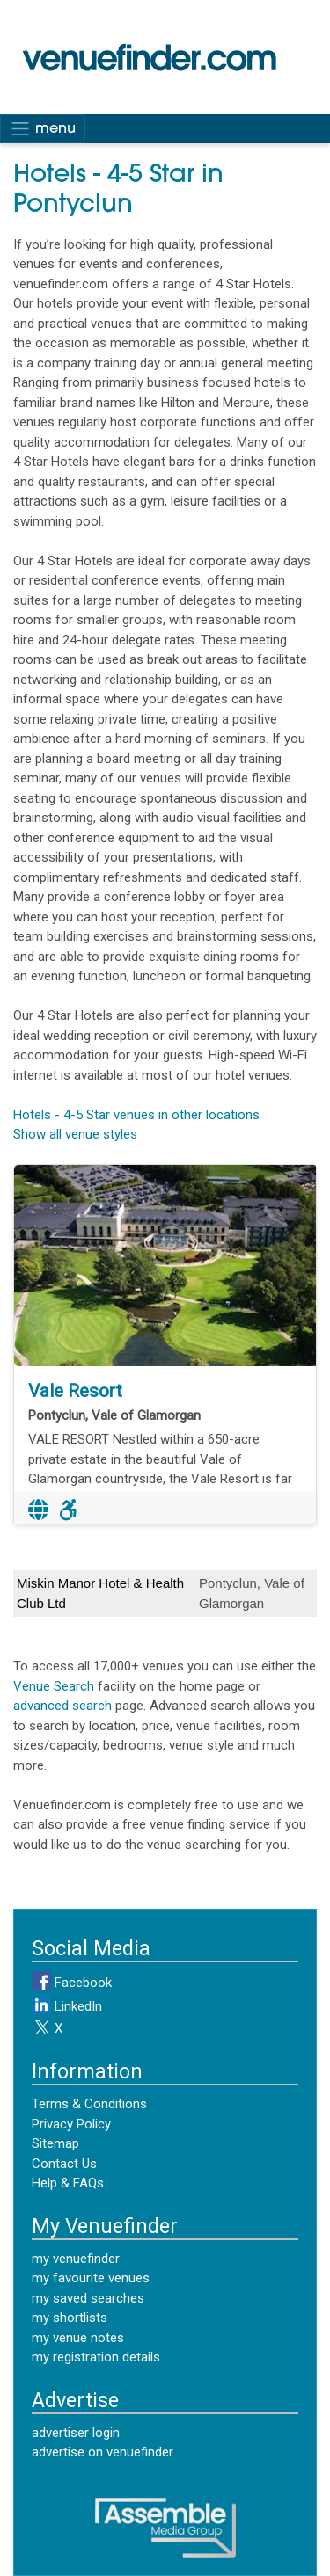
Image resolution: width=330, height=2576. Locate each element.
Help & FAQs (68, 2183)
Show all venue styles (75, 1134)
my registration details (96, 2357)
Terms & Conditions (89, 2104)
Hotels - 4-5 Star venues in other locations (136, 1115)
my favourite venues (91, 2278)
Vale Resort (75, 1390)
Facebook (72, 1982)
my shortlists (69, 2317)
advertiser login (76, 2433)
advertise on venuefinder (102, 2452)
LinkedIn (67, 2006)
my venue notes (78, 2338)
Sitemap (55, 2143)
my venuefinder (76, 2259)
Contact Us (64, 2164)
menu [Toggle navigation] (43, 128)
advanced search (62, 1706)
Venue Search (53, 1686)
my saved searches (88, 2298)
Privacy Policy (71, 2124)
